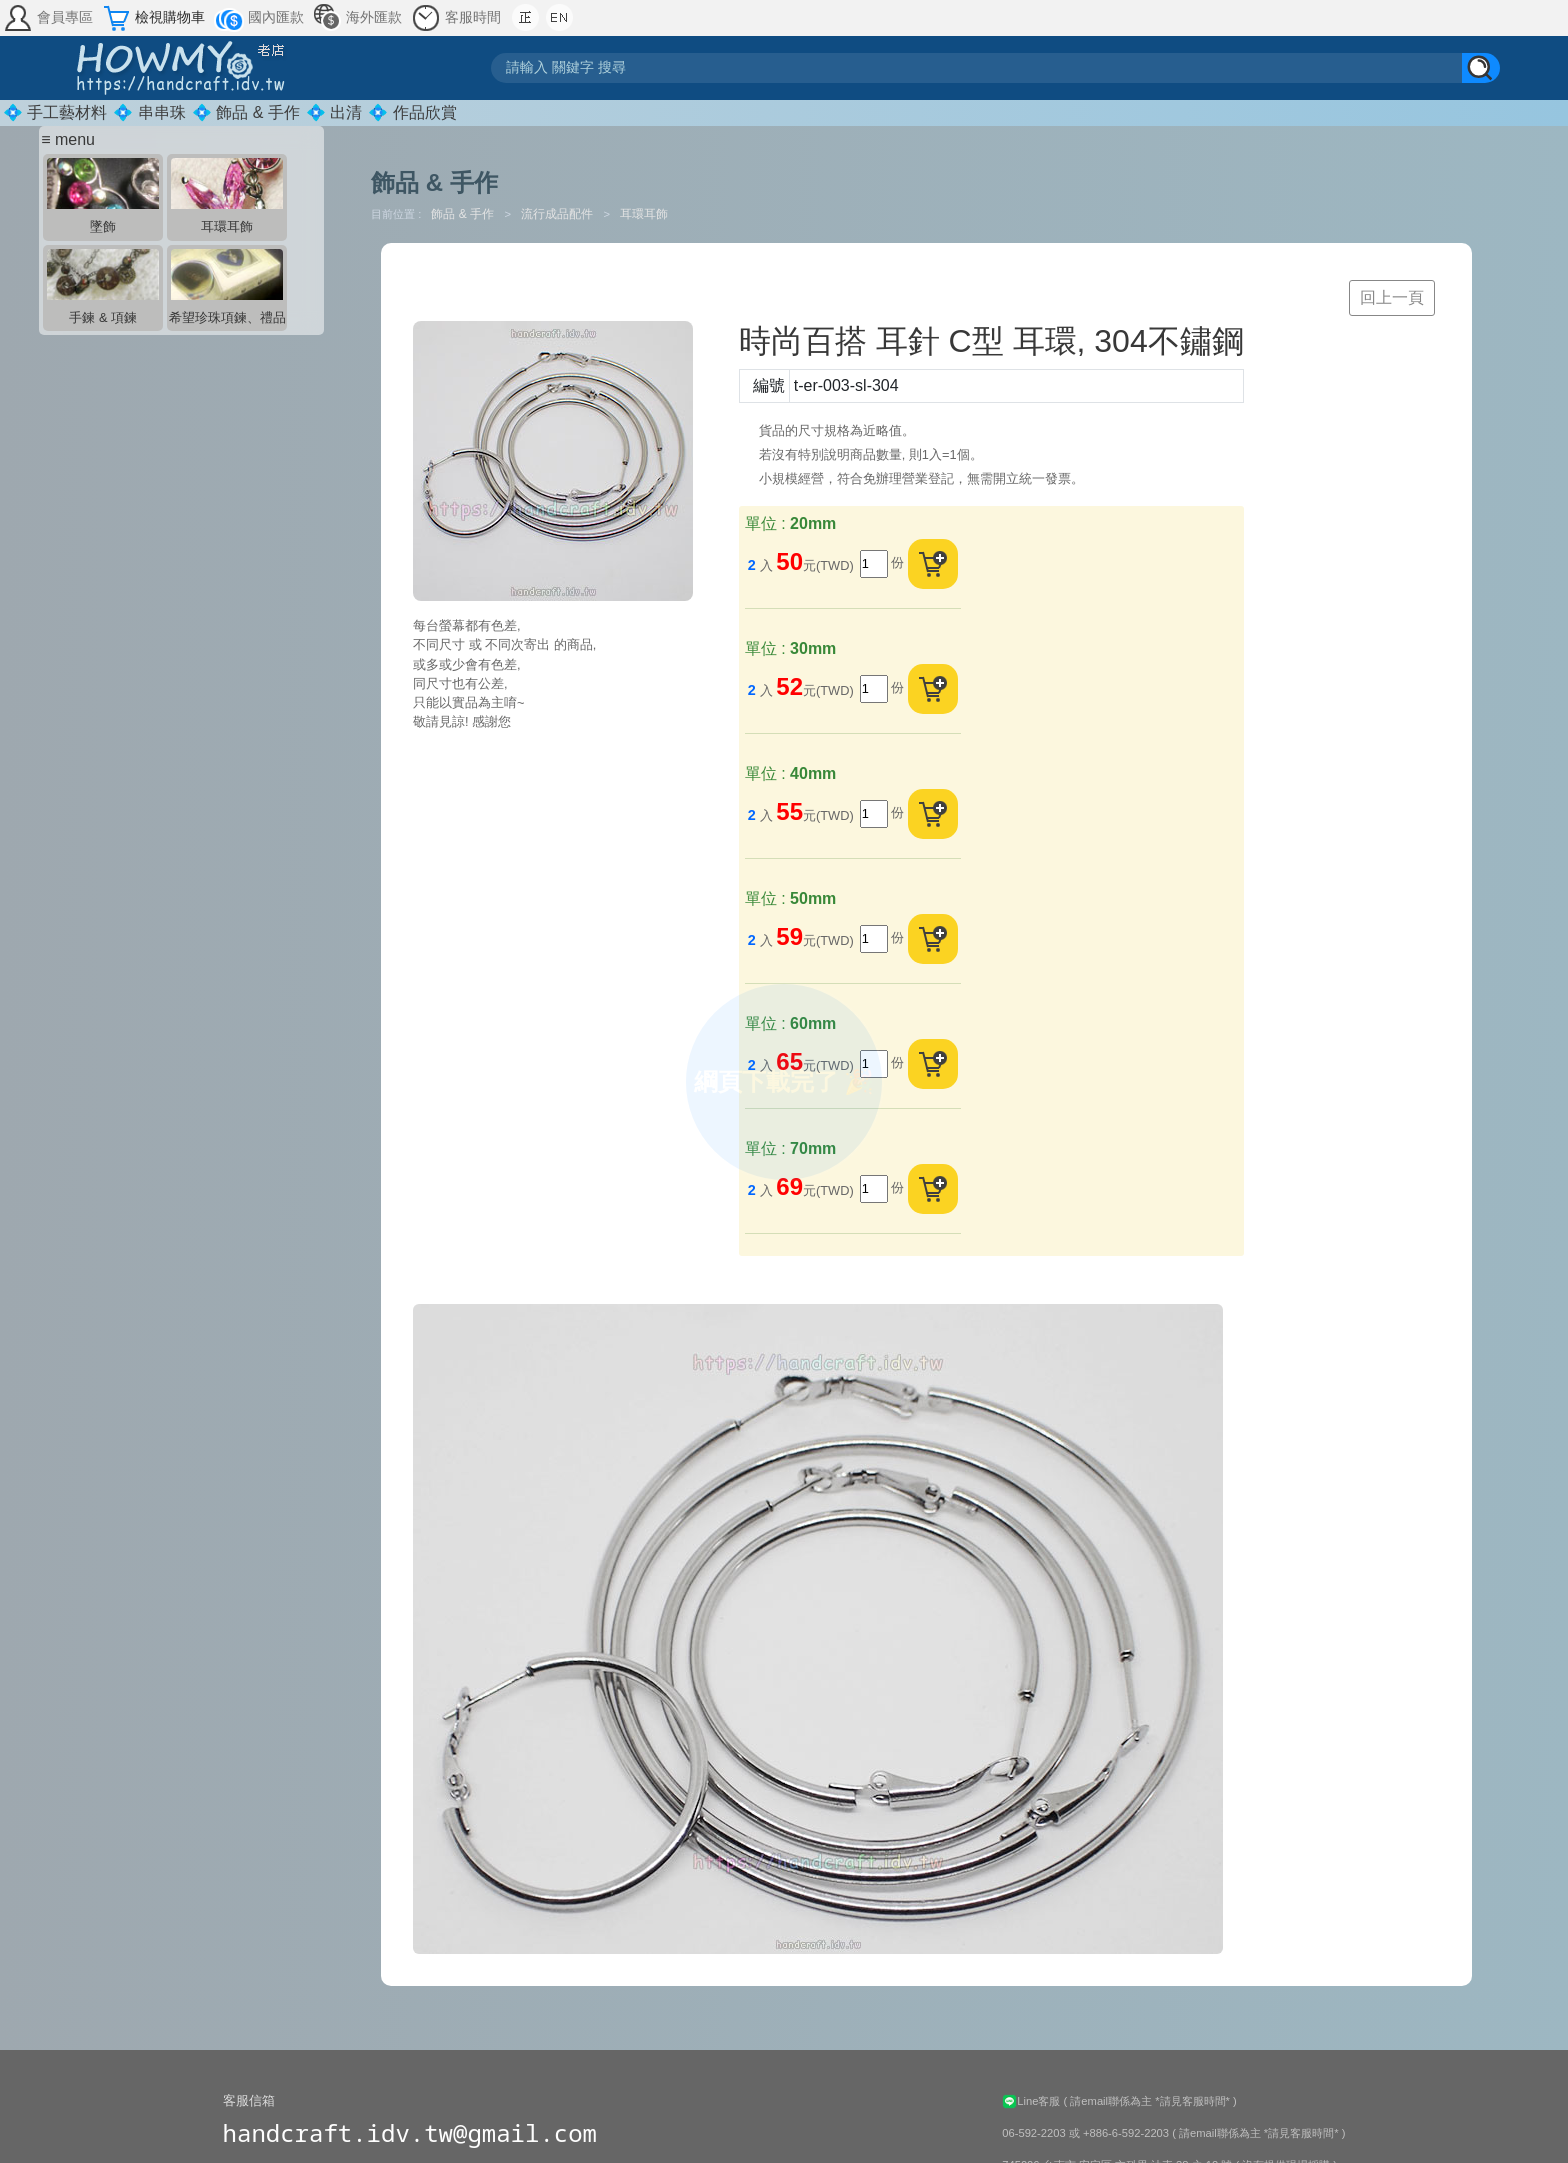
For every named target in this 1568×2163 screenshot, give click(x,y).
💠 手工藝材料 (55, 112)
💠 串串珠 (149, 112)
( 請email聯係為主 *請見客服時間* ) (1150, 2101)
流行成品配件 (558, 214)
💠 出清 (334, 112)
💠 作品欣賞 (412, 112)
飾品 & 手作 (464, 214)
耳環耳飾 (644, 214)
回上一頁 (1392, 297)
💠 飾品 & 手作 (246, 112)
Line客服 (1032, 2101)
